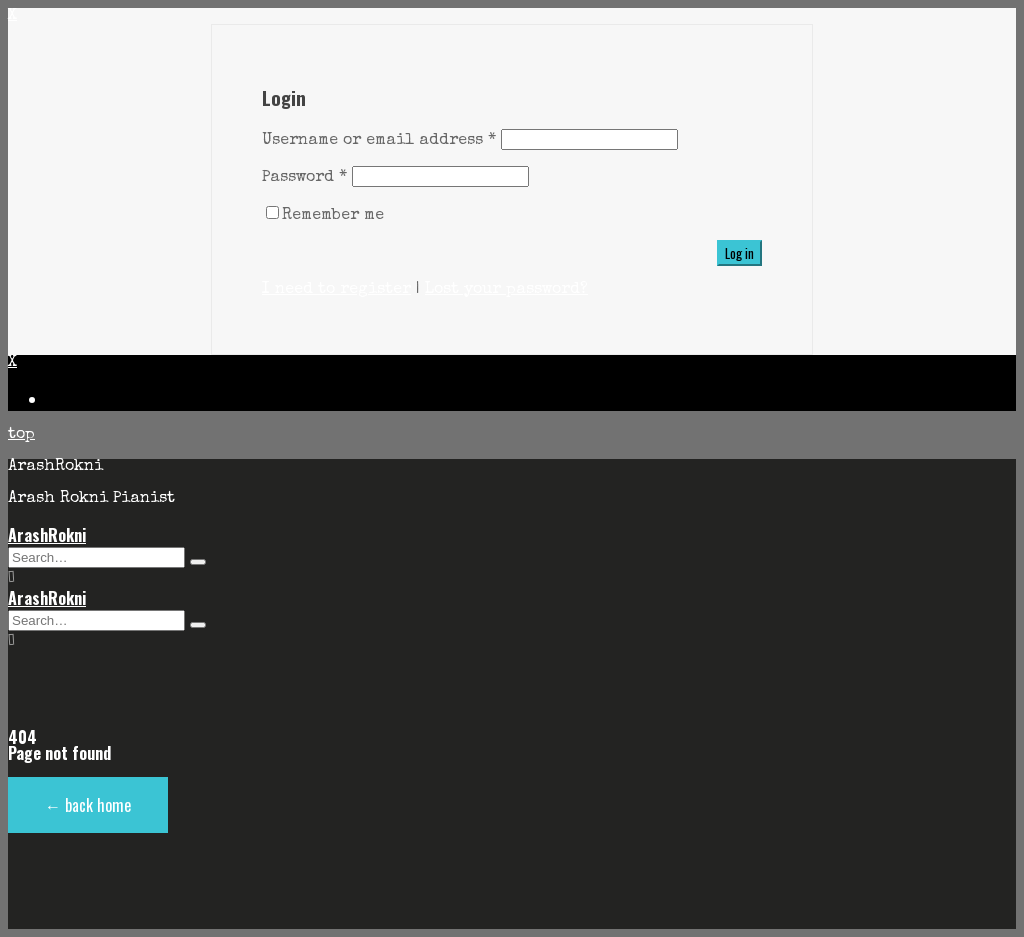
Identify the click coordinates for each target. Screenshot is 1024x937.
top (21, 435)
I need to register (336, 290)
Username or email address (379, 141)
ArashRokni (47, 535)
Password (304, 178)
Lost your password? (506, 290)
